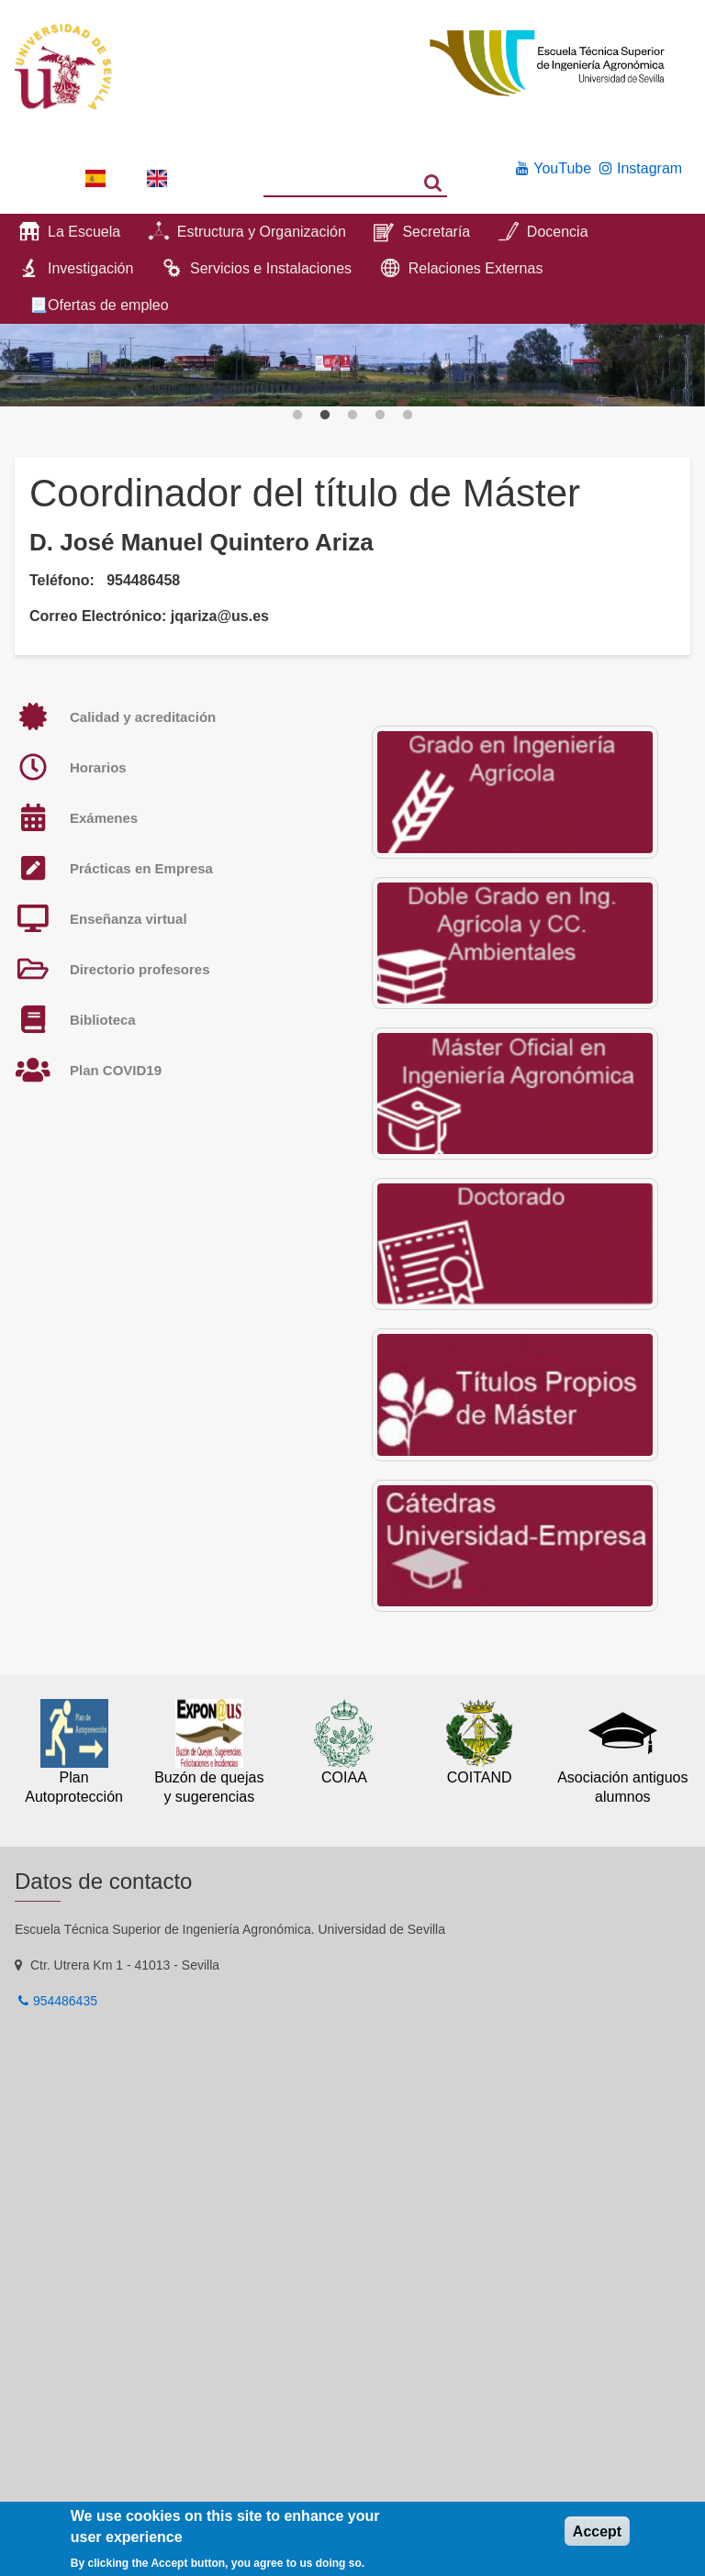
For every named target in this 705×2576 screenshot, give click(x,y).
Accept (597, 2531)
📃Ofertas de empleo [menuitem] (99, 305)
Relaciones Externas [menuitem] (475, 268)
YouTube (562, 168)
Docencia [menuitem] (557, 231)
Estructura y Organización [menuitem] (261, 231)
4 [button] (380, 415)
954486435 (65, 2000)
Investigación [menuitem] (90, 268)
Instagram (649, 168)
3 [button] (352, 415)
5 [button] (407, 415)
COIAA (344, 1777)
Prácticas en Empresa (141, 868)
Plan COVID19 (116, 1070)
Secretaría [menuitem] (436, 231)
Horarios (98, 767)
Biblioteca (103, 1019)
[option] (352, 365)
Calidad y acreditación (143, 717)
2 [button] (325, 415)
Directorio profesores (140, 969)
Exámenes (104, 818)
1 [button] (297, 415)
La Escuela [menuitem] (84, 231)
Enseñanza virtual (128, 919)
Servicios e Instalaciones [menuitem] (271, 268)
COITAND (479, 1777)
